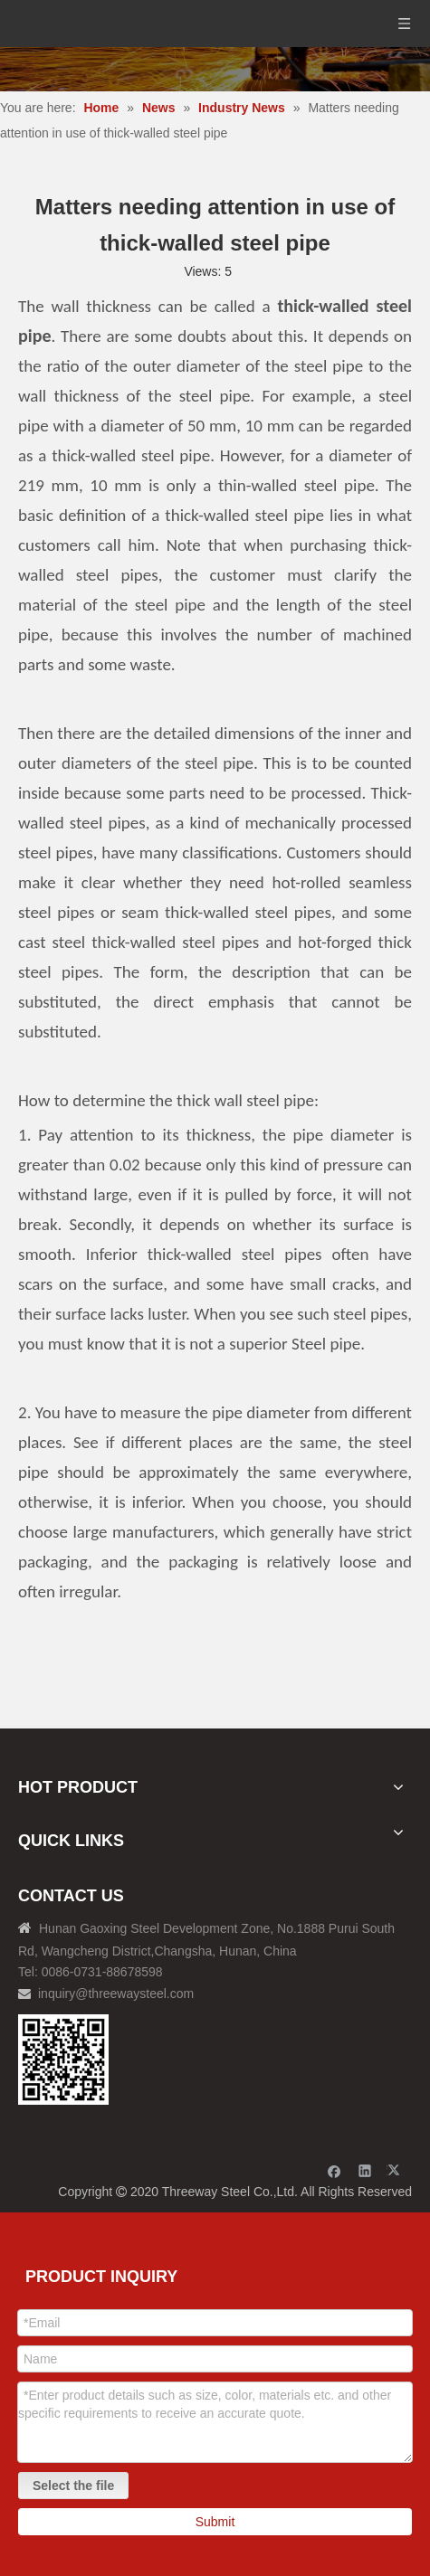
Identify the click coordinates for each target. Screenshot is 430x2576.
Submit (215, 2521)
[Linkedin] (365, 2170)
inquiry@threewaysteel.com (116, 1993)
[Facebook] (334, 2170)
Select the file (73, 2485)
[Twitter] (396, 2170)
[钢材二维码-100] (63, 2059)
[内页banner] (215, 69)
